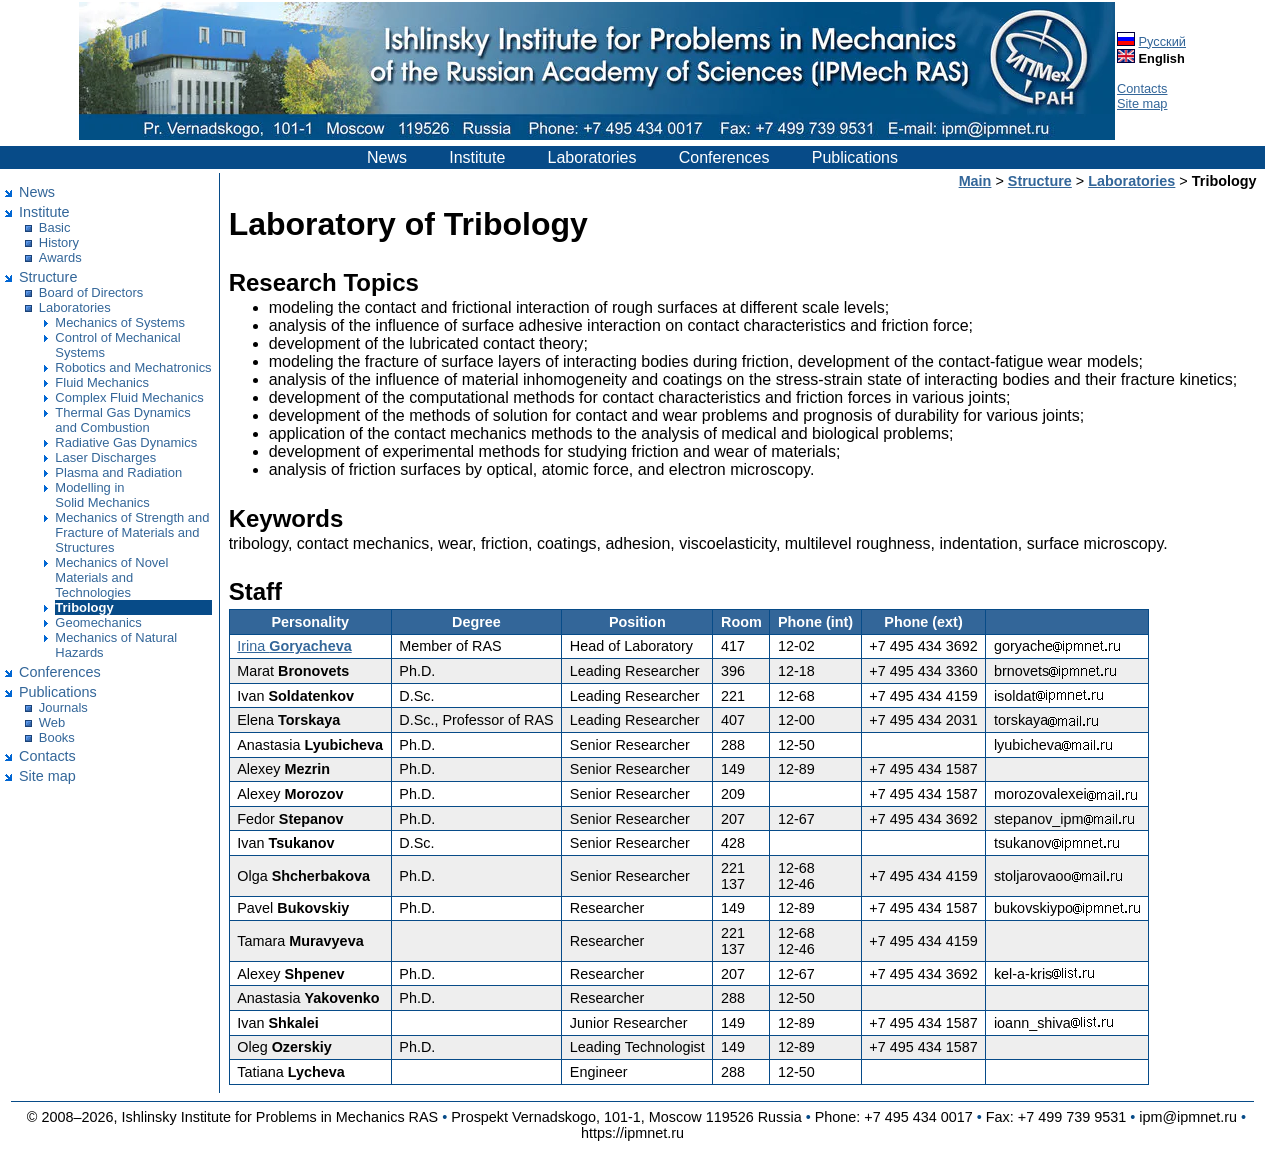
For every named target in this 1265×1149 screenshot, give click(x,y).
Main (975, 181)
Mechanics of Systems (120, 322)
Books (57, 737)
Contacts (1142, 88)
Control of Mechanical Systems (117, 345)
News (387, 157)
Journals (63, 707)
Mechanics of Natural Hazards (116, 645)
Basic (55, 227)
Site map (1142, 103)
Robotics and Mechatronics (133, 367)
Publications (855, 157)
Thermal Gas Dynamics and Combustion (122, 420)
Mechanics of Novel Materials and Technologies (111, 577)
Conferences (724, 157)
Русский (1162, 41)
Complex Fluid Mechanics (129, 397)
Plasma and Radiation (118, 472)
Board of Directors (91, 292)
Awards (60, 257)
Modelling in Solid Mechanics (102, 495)
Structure (48, 277)
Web (52, 722)
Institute (477, 157)
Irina (294, 646)
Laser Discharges (105, 457)
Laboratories (592, 157)
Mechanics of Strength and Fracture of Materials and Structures (132, 532)
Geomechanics (98, 622)
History (59, 242)
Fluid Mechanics (102, 382)
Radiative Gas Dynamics (126, 442)
